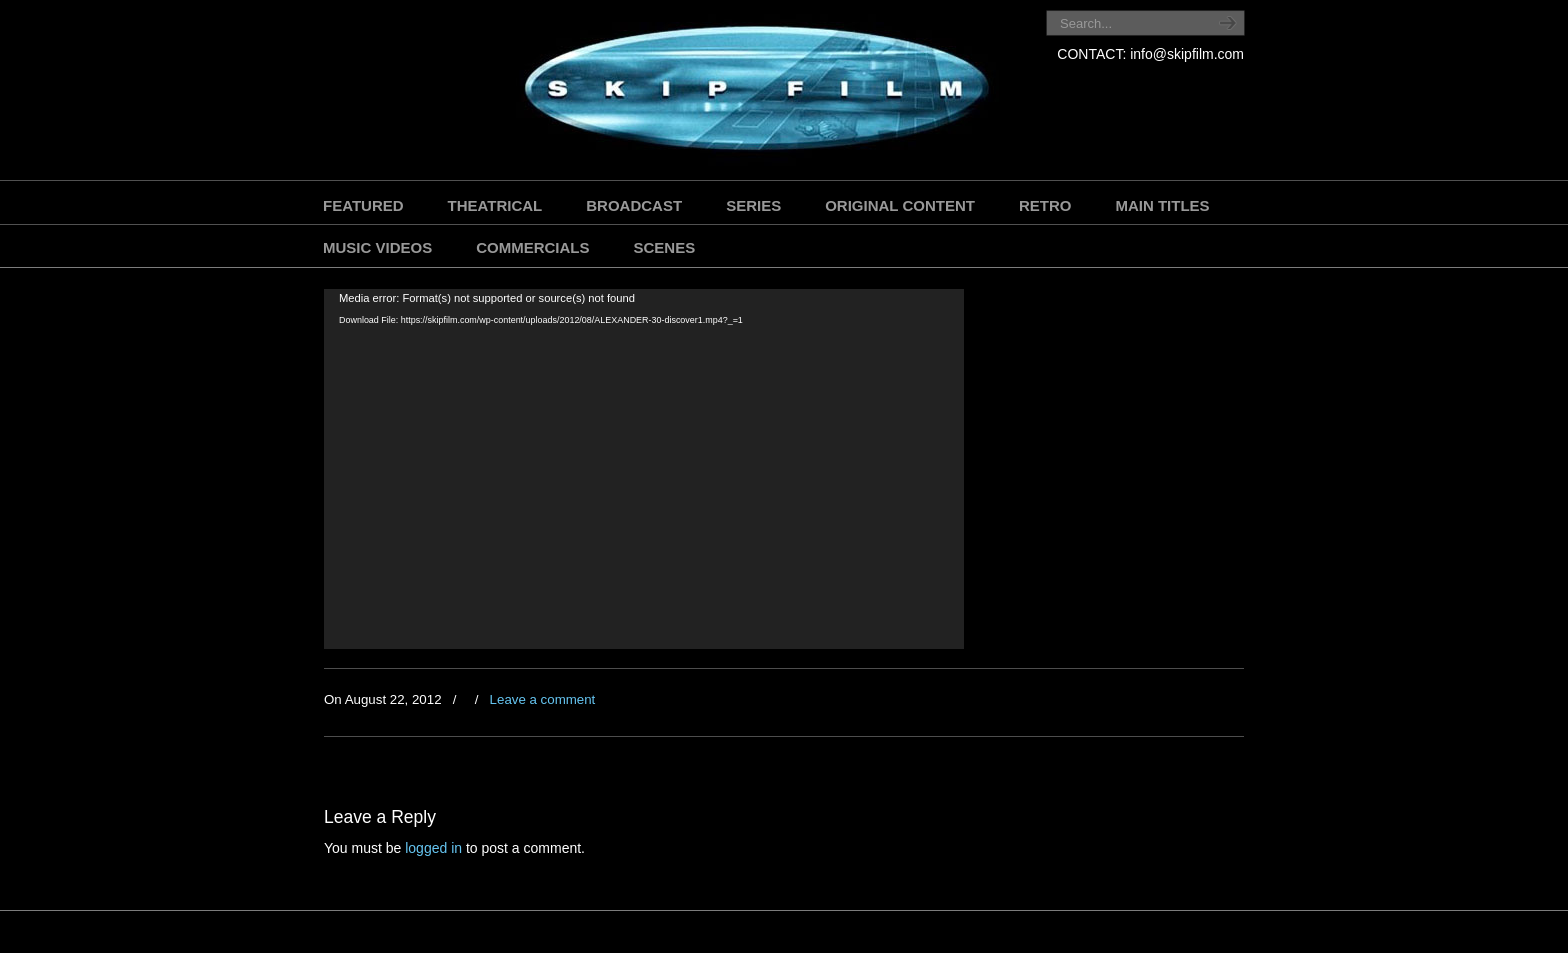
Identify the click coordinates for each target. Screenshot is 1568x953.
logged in (433, 848)
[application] (644, 469)
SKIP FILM (666, 92)
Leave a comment (543, 699)
